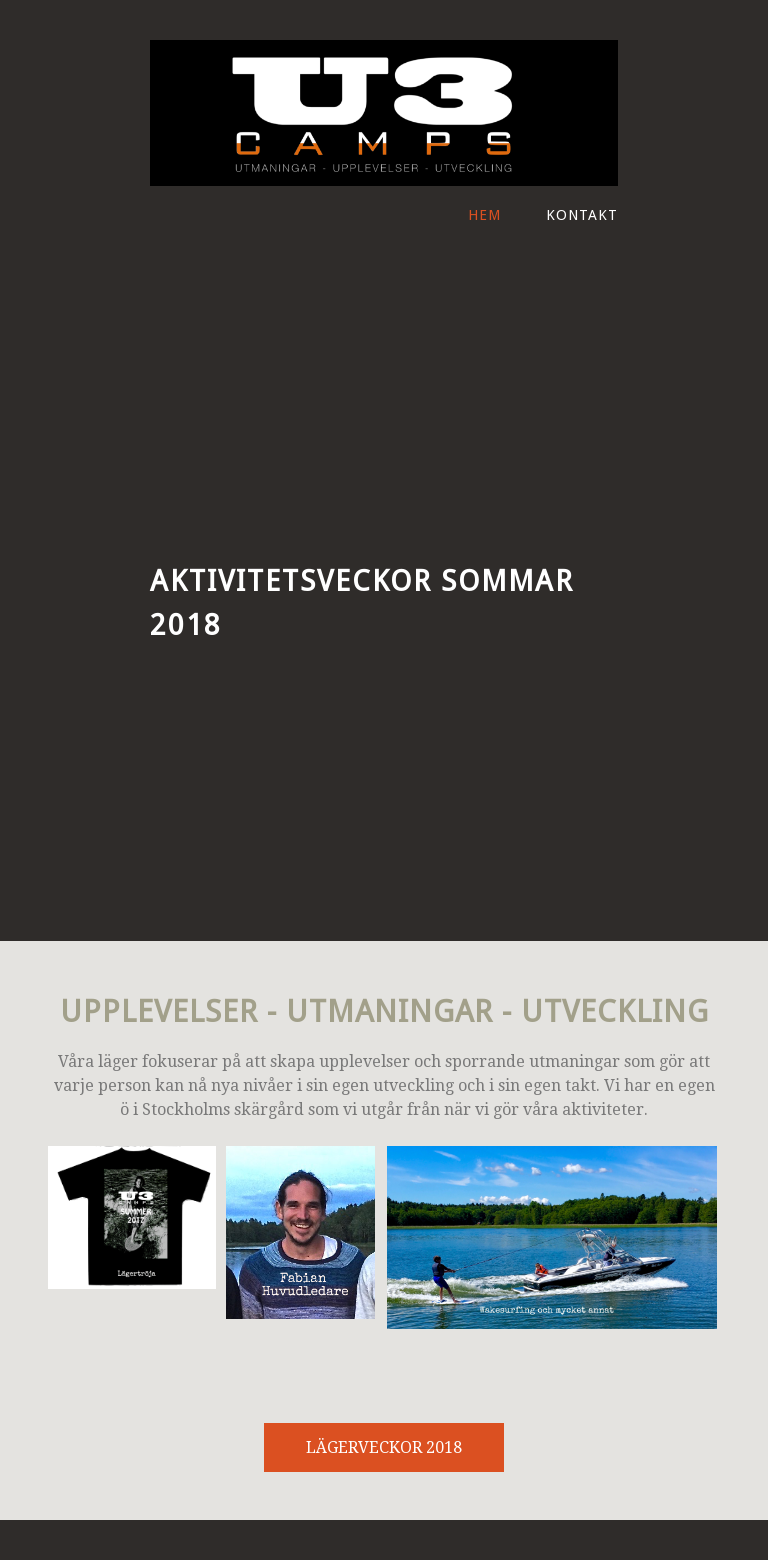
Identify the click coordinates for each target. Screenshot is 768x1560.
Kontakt (582, 215)
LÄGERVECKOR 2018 (384, 1447)
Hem (484, 215)
